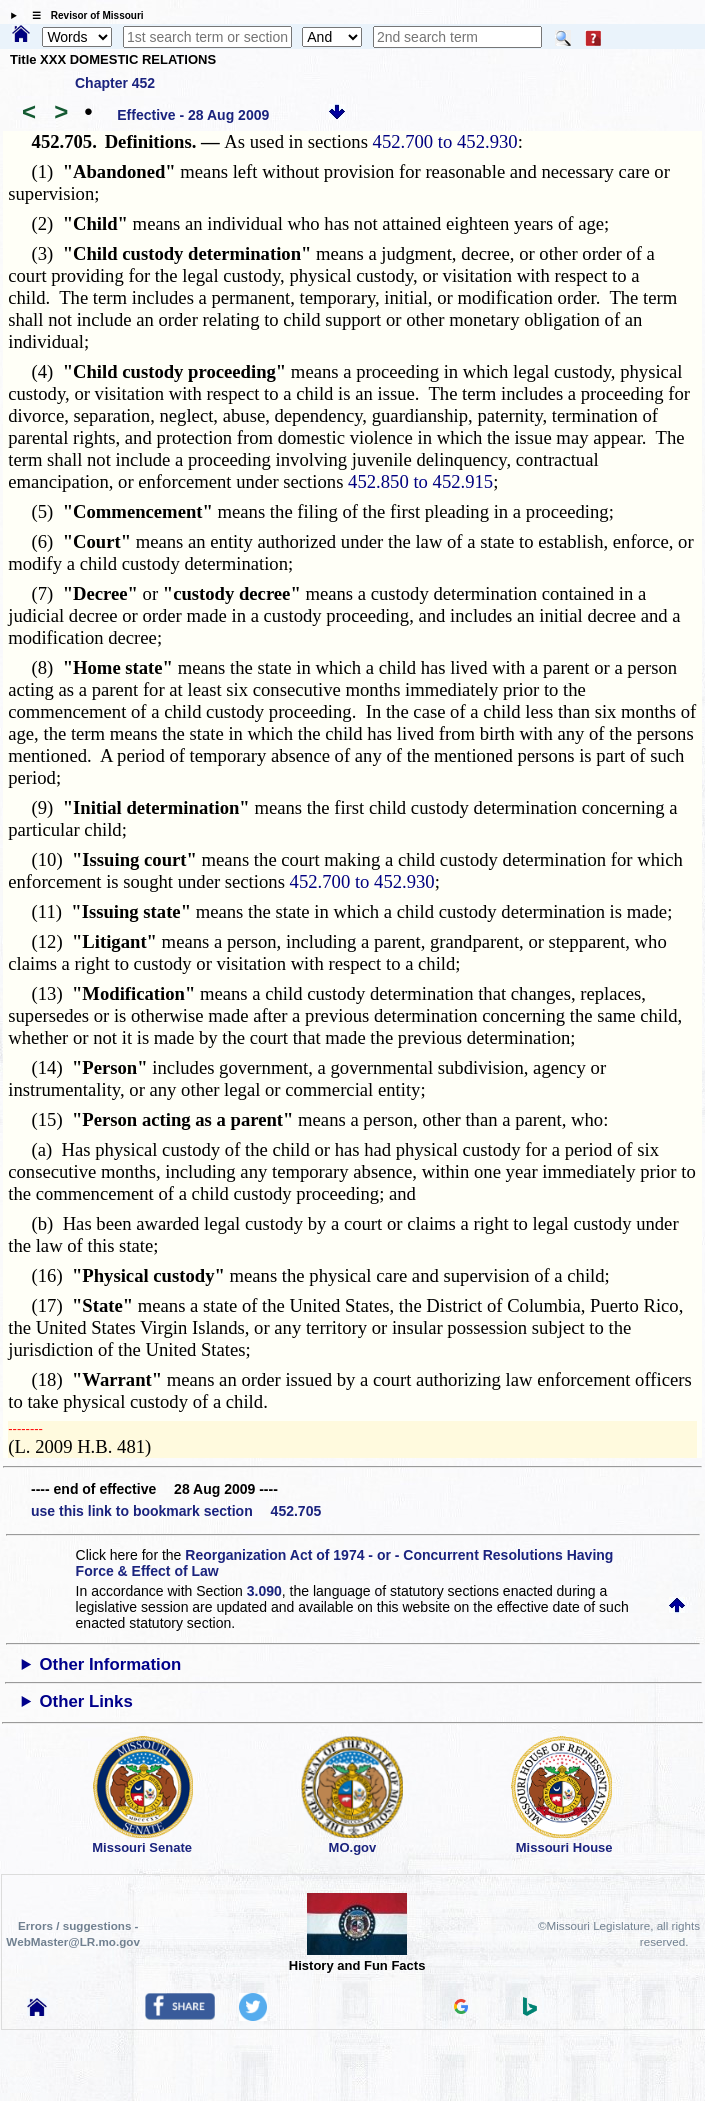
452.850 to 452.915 (420, 481)
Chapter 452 (115, 83)
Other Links (85, 1701)
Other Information (110, 1664)
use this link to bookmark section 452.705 (176, 1511)
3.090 (264, 1591)
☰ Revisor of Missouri (83, 15)
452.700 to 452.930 (445, 141)
